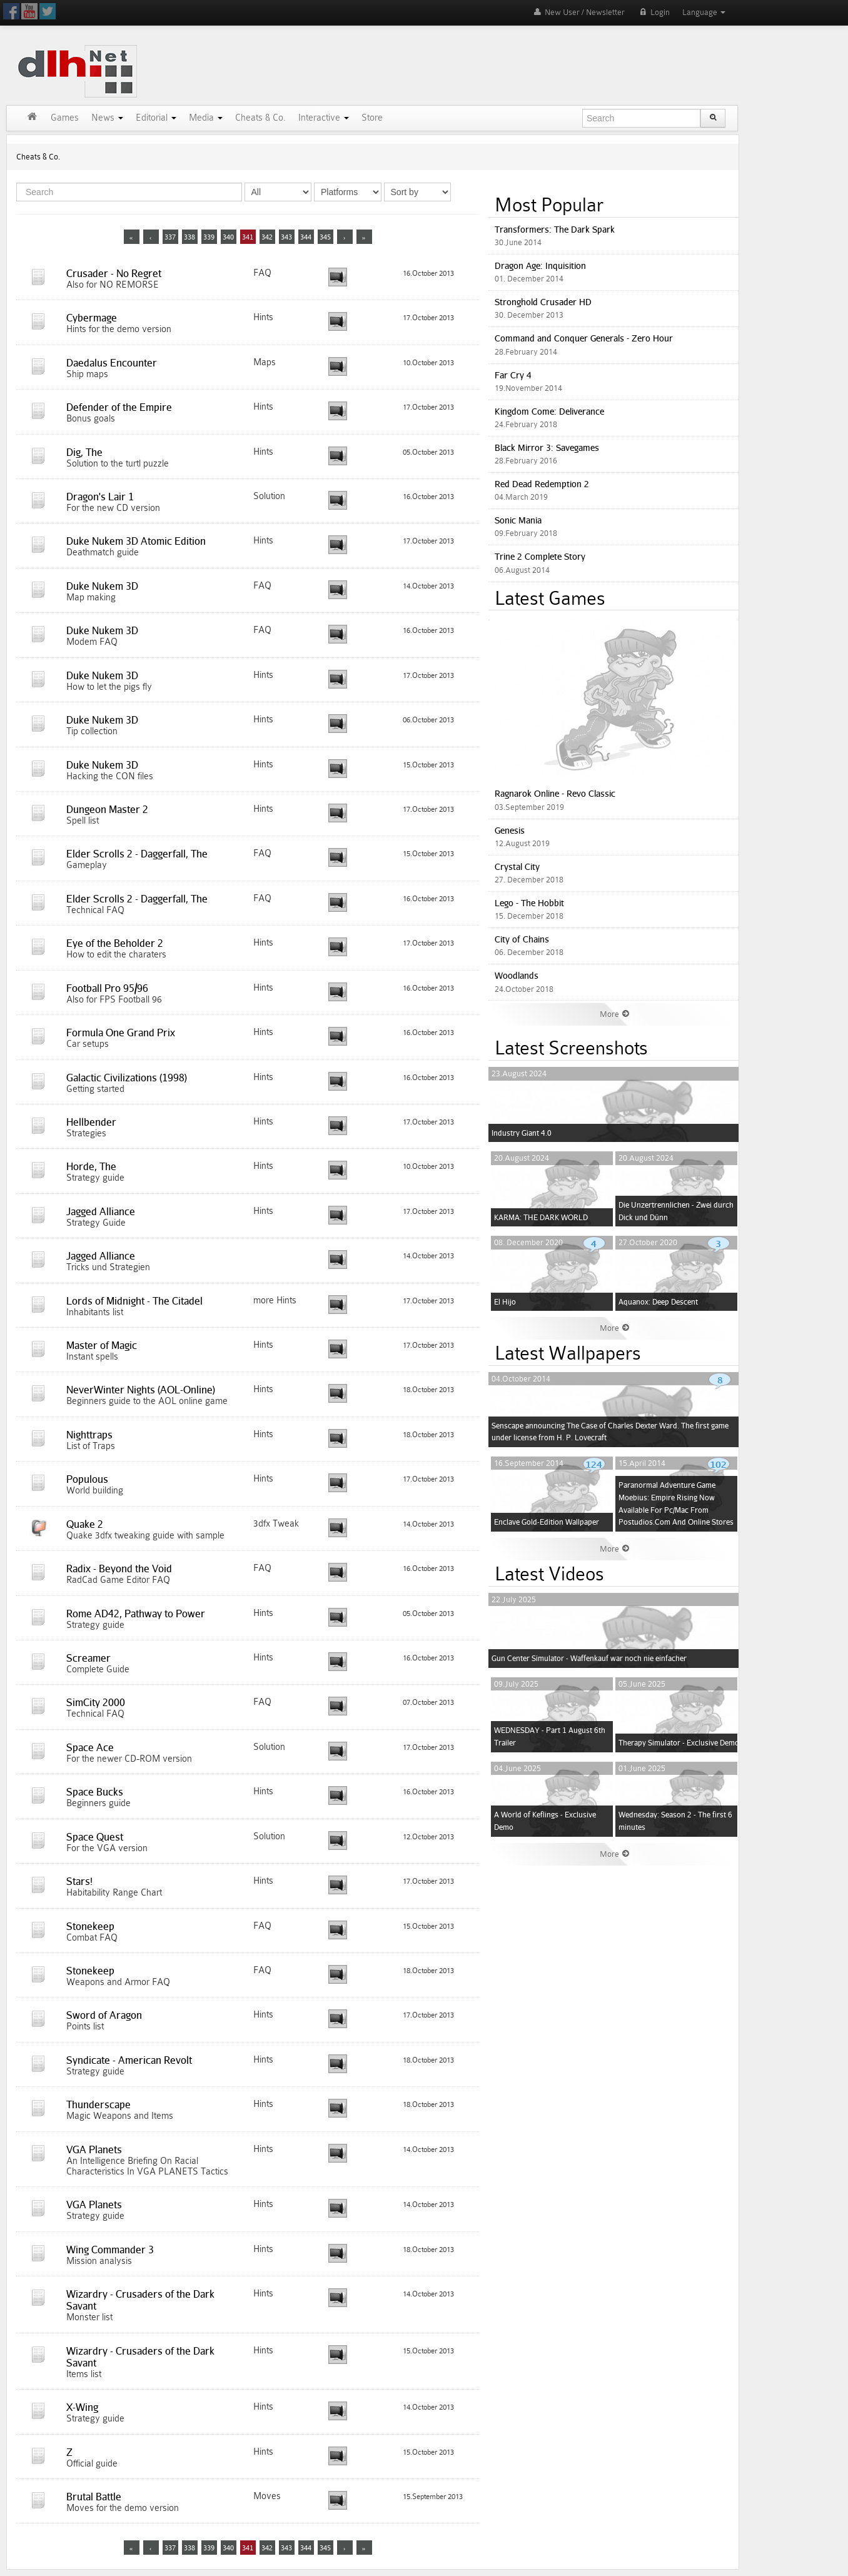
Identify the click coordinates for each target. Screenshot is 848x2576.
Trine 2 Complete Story (540, 556)
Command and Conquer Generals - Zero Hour (584, 338)
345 (325, 237)
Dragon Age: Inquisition (540, 265)
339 (209, 237)
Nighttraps (89, 1434)
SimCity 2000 (95, 1702)
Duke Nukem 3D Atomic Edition (136, 541)
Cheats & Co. (260, 118)
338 (189, 237)
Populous (87, 1479)
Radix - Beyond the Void (119, 1568)
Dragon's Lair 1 (100, 496)
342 (267, 237)
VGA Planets (94, 2149)
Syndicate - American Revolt (129, 2060)
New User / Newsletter (578, 12)
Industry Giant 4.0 (522, 1133)
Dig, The (84, 452)
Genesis (510, 830)
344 (305, 237)
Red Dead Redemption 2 (542, 483)
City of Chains (522, 939)
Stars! (79, 1881)
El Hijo (505, 1301)
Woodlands (516, 975)
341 (247, 237)
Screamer (88, 1658)
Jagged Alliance (100, 1211)
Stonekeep (90, 1926)
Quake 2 (84, 1524)
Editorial (156, 118)
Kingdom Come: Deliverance (549, 411)
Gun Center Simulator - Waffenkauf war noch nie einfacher (589, 1658)
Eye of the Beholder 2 (114, 943)
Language (703, 12)
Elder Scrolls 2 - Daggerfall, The (137, 853)
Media (206, 118)
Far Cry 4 (513, 375)
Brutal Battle (93, 2496)
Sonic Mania (518, 520)
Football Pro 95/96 (107, 988)
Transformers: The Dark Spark (555, 229)
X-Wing (82, 2407)
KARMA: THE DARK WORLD (541, 1217)
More (615, 1014)
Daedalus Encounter (111, 362)
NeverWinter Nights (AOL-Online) (140, 1389)
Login (653, 12)
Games (65, 118)
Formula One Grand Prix (120, 1032)
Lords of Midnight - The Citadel (134, 1301)
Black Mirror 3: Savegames (547, 447)
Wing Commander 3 (110, 2249)
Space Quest (94, 1837)
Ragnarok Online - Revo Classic (555, 793)
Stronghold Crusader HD (543, 301)
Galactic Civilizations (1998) (126, 1077)
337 (170, 237)
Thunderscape (98, 2104)
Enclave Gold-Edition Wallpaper (546, 1522)
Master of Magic (101, 1345)
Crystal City (517, 866)
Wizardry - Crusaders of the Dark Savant (140, 2300)
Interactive (323, 118)
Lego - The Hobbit (529, 902)
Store (372, 118)
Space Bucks (94, 1792)
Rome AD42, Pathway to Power (135, 1613)
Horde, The (91, 1166)
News (107, 118)
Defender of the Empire (119, 407)
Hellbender (91, 1122)
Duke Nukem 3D (102, 586)
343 (286, 237)
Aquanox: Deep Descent (658, 1301)
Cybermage (91, 317)
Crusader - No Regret (113, 273)
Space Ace (90, 1747)
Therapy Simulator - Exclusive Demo (678, 1742)
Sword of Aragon (104, 2015)
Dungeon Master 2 (107, 809)
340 (228, 237)
